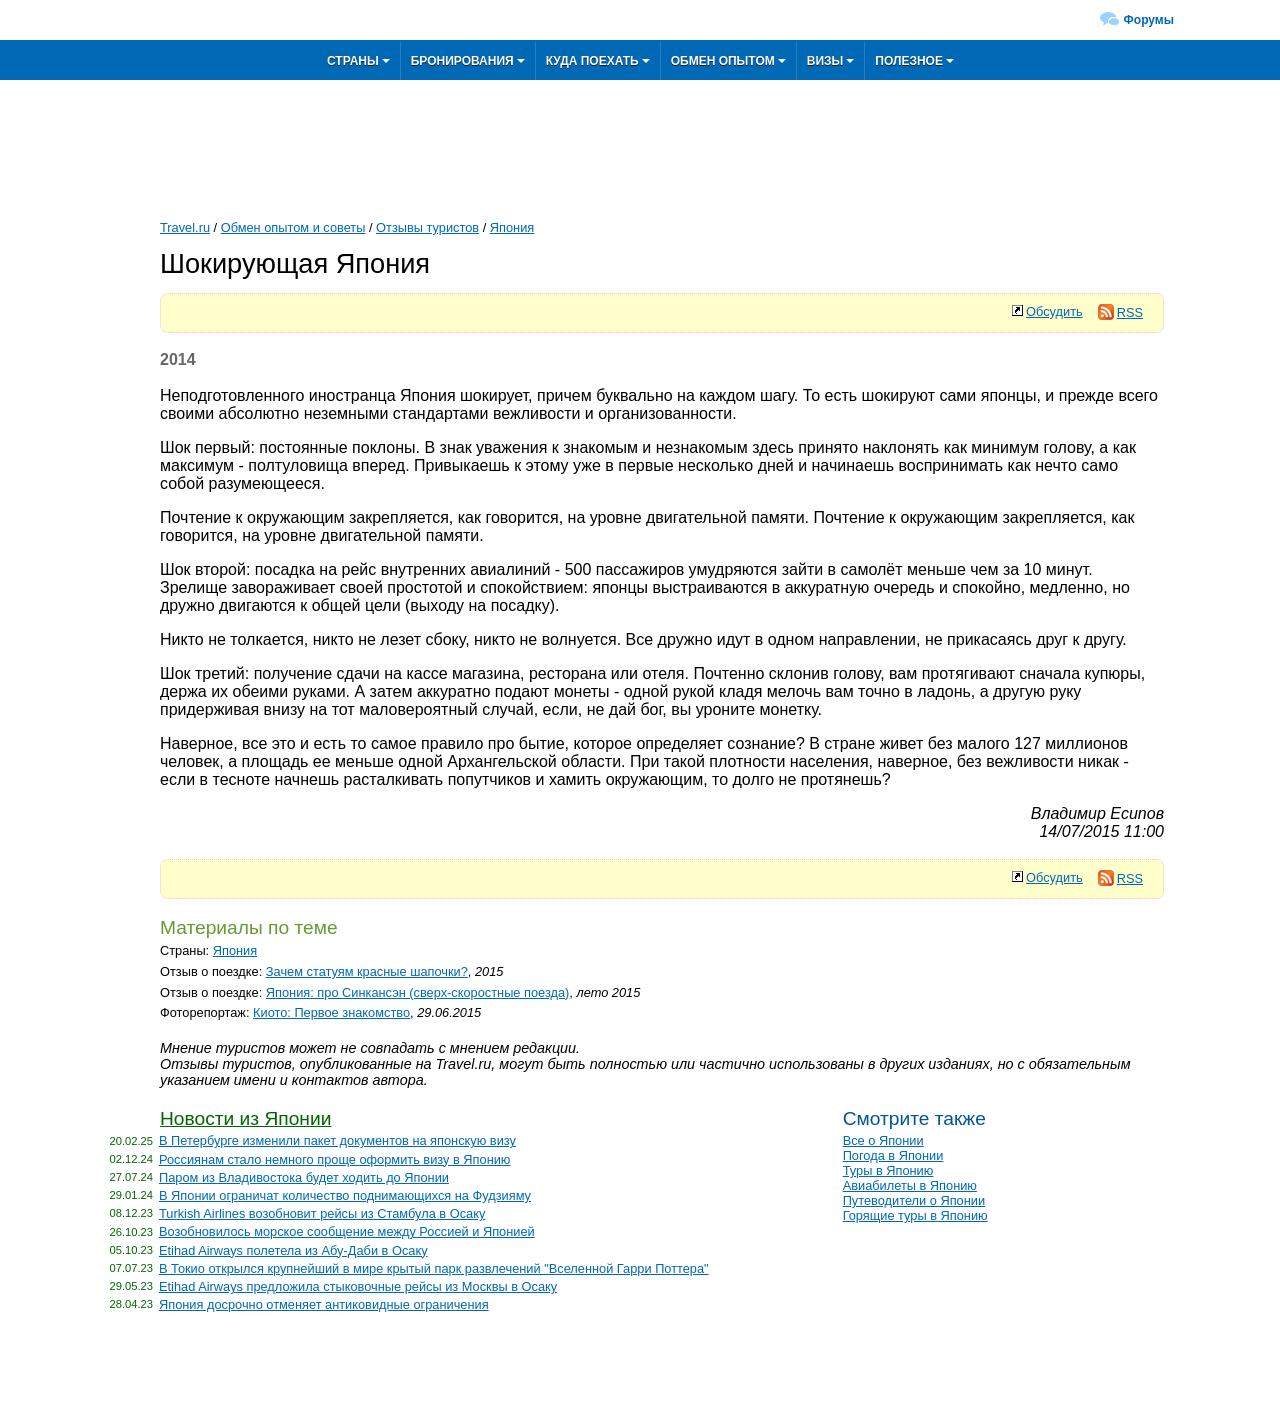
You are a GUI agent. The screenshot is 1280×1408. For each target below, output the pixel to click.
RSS (1120, 312)
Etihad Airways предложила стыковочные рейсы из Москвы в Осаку (358, 1286)
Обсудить (1054, 311)
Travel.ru (185, 227)
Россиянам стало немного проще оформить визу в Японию (334, 1159)
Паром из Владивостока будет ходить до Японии (304, 1177)
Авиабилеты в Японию (910, 1185)
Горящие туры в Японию (915, 1215)
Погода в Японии (893, 1155)
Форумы (1149, 20)
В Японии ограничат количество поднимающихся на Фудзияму (345, 1195)
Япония (512, 227)
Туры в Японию (888, 1170)
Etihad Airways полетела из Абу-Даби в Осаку (293, 1250)
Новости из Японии (245, 1118)
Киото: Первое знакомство (331, 1012)
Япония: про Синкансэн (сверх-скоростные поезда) (418, 992)
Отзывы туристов (427, 227)
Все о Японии (883, 1140)
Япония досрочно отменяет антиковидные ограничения (324, 1304)
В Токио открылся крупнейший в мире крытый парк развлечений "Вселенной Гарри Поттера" (434, 1268)
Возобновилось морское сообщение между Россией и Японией (347, 1231)
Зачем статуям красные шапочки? (367, 971)
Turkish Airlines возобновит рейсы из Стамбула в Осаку (322, 1213)
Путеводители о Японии (914, 1200)
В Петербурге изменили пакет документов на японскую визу (337, 1140)
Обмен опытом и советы (293, 227)
